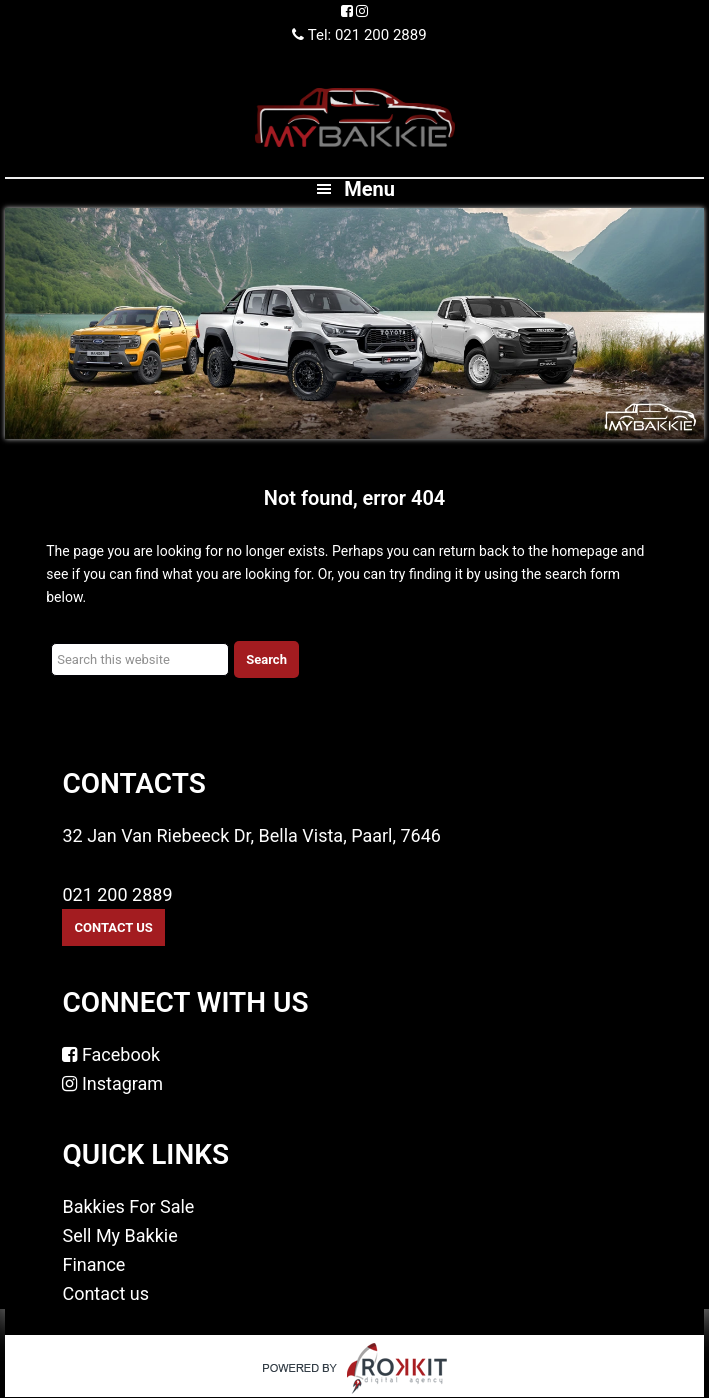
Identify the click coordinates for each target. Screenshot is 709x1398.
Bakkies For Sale (128, 1206)
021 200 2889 (117, 894)
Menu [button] (369, 188)
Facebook (111, 1054)
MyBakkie (355, 117)
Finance (93, 1264)
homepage (584, 551)
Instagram (112, 1083)
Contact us (105, 1293)
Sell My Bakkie (119, 1235)
